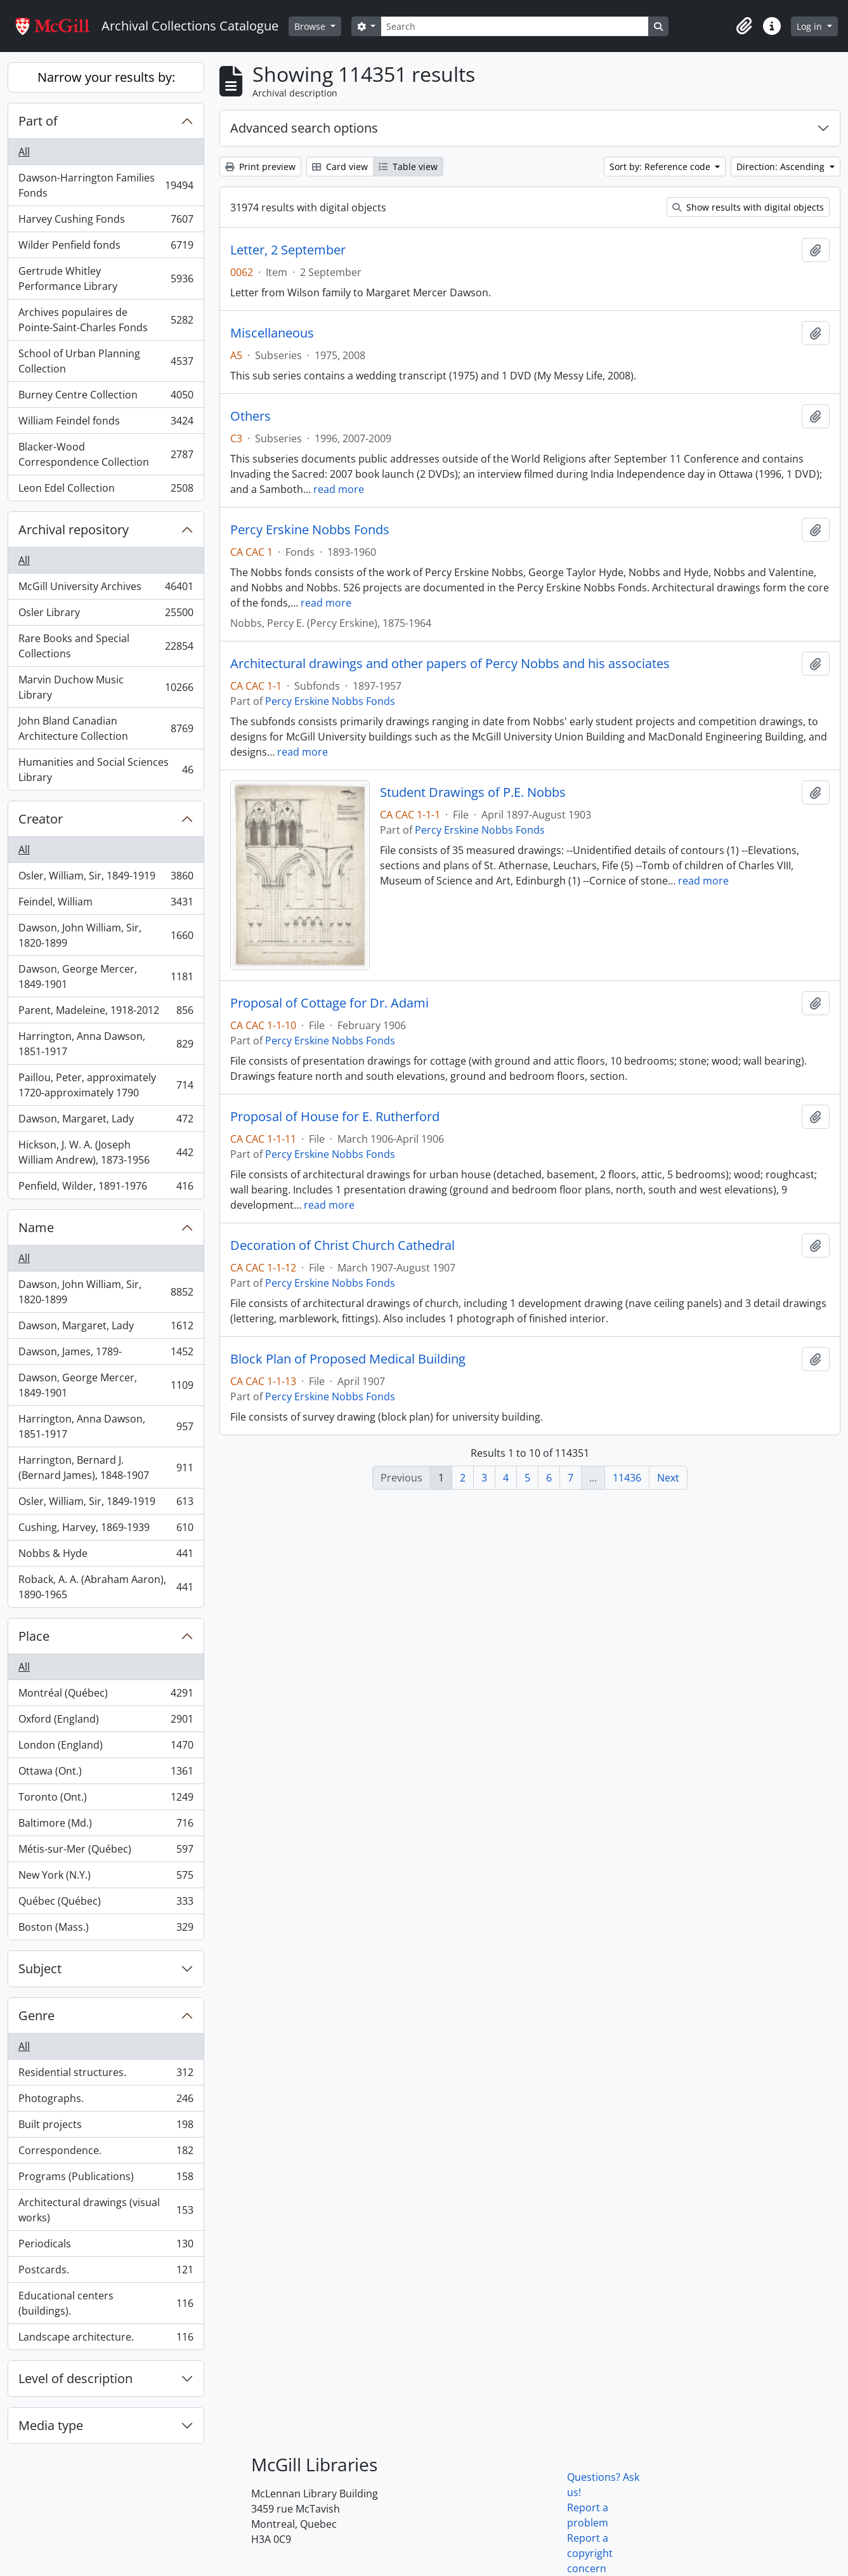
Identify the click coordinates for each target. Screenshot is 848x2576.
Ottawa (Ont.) (105, 1773)
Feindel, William (105, 904)
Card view (340, 167)
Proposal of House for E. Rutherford (335, 1116)
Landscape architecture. (105, 2339)
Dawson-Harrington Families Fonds (105, 185)
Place (33, 1636)
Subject (40, 1968)
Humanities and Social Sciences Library (105, 769)
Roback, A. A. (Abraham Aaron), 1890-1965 (105, 1586)
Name (36, 1227)
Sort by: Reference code (661, 167)
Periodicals (105, 2246)
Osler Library (105, 615)
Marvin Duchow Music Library (105, 687)
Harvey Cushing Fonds (105, 221)
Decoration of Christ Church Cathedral (342, 1245)
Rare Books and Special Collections (105, 645)
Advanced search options (304, 127)
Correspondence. (105, 2153)
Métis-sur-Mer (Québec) (105, 1851)
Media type (50, 2425)
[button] (744, 26)
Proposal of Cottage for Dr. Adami (329, 1003)
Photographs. (105, 2101)
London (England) (105, 1747)
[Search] (514, 26)
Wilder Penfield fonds (105, 247)
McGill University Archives (105, 589)
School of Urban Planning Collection (105, 361)
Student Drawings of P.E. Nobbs (473, 792)
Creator (40, 818)
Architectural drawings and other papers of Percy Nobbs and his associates (450, 663)
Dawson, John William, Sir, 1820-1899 (105, 935)
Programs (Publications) (105, 2179)
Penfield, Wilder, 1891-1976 (105, 1188)
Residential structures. (105, 2075)
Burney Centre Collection (105, 397)
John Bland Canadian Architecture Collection (105, 728)
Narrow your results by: (106, 77)
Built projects (105, 2127)
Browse (311, 26)
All (24, 152)
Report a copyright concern (590, 2553)
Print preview (260, 167)
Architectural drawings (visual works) (105, 2209)
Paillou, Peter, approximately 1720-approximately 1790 (105, 1085)
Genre (36, 2015)
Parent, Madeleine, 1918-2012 (105, 1012)
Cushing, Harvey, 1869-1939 (105, 1530)
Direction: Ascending (781, 167)
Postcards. (105, 2272)
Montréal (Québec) (105, 1695)
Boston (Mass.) (105, 1929)
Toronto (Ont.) (105, 1799)
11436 (627, 1478)
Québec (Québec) (105, 1903)
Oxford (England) (105, 1721)
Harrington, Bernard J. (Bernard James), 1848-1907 (105, 1467)
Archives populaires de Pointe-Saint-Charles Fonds (105, 319)
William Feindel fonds (105, 423)
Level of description (75, 2378)
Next (668, 1478)
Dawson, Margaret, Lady (105, 1121)
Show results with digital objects (748, 207)
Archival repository (73, 529)
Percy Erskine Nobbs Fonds (309, 529)
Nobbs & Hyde (105, 1556)
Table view (408, 167)
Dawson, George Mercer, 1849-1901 (105, 976)
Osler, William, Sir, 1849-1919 (105, 878)
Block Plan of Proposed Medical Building (348, 1359)
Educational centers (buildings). (105, 2303)
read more (338, 489)
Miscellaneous (272, 333)
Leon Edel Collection (105, 490)
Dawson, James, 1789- (105, 1354)
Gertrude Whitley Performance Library (105, 278)
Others (250, 416)
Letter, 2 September (288, 250)
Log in (811, 26)
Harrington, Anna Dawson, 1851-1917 (105, 1043)
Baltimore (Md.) (105, 1825)
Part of (38, 120)
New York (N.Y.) (105, 1877)
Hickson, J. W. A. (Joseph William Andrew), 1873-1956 (105, 1152)
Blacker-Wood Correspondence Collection (105, 454)
